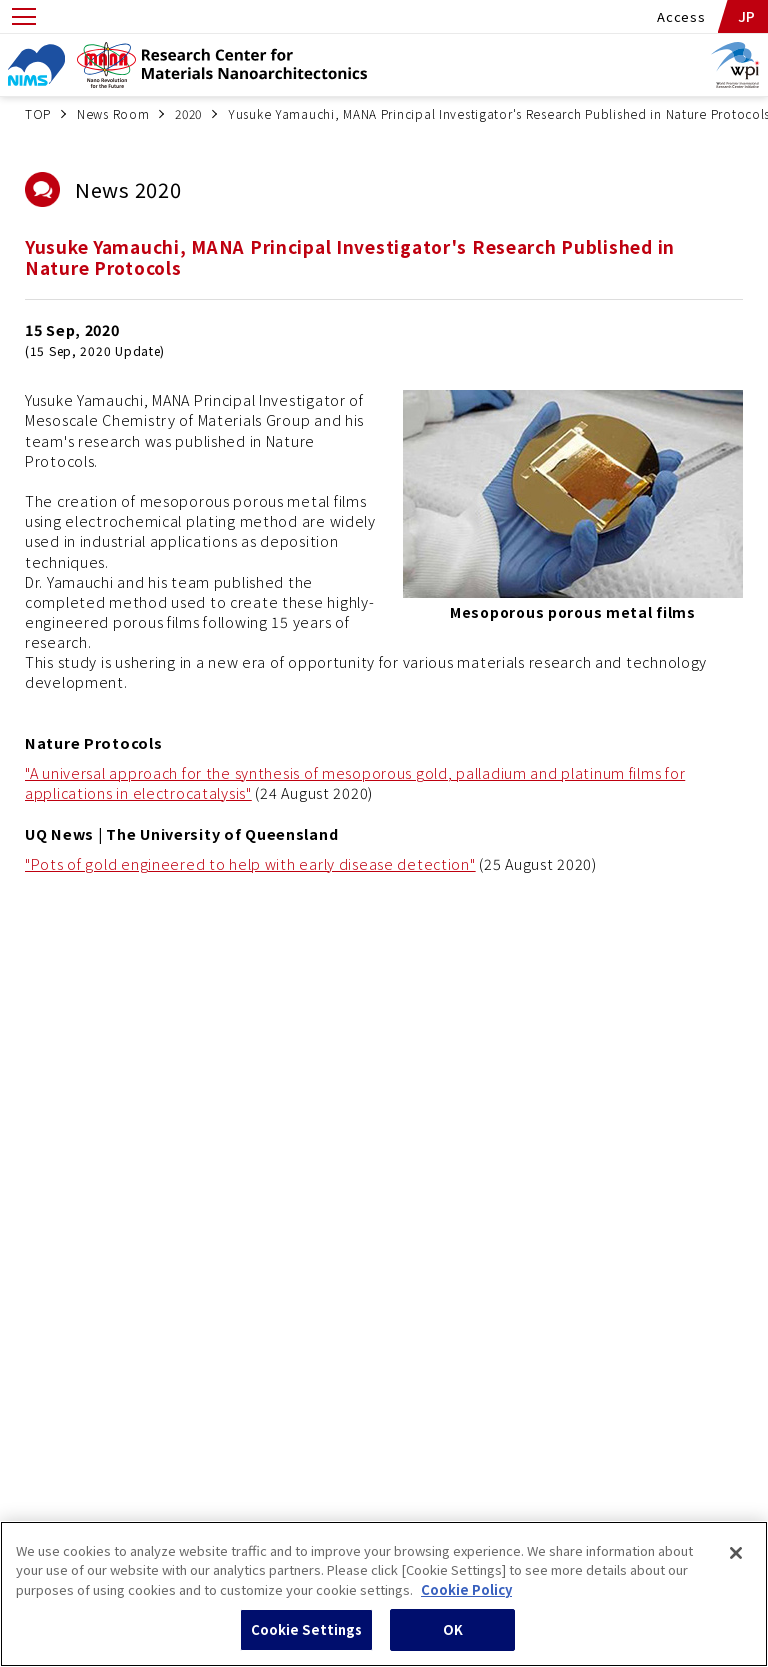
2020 (188, 113)
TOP (38, 113)
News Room (113, 113)
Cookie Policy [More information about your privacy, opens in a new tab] (466, 1598)
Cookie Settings (307, 1639)
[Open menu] (24, 16)
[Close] (736, 1562)
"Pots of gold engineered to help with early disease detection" (250, 863)
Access (681, 16)
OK (453, 1639)
